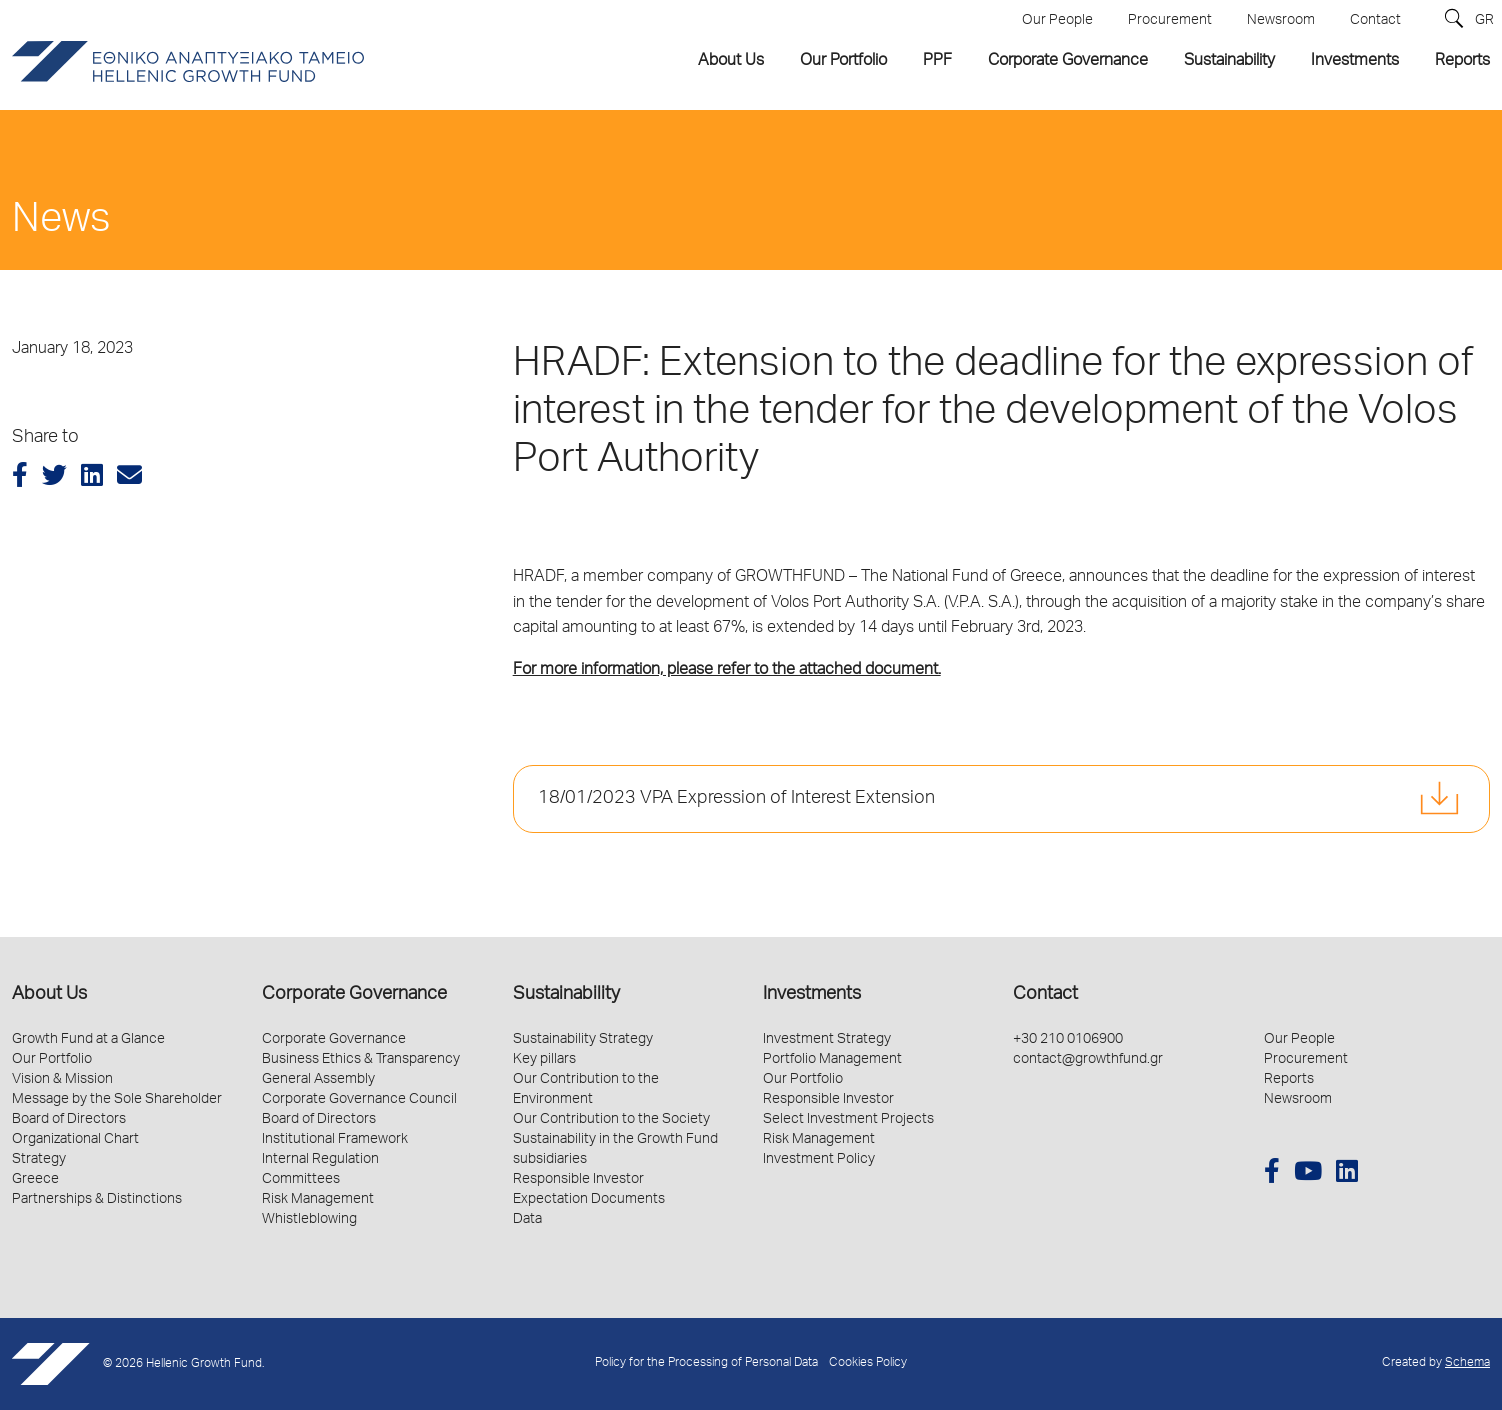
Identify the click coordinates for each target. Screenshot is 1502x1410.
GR (1484, 21)
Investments (812, 995)
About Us (49, 995)
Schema (1467, 1363)
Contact (1045, 995)
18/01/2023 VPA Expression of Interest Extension (736, 799)
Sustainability (566, 995)
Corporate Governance (354, 995)
